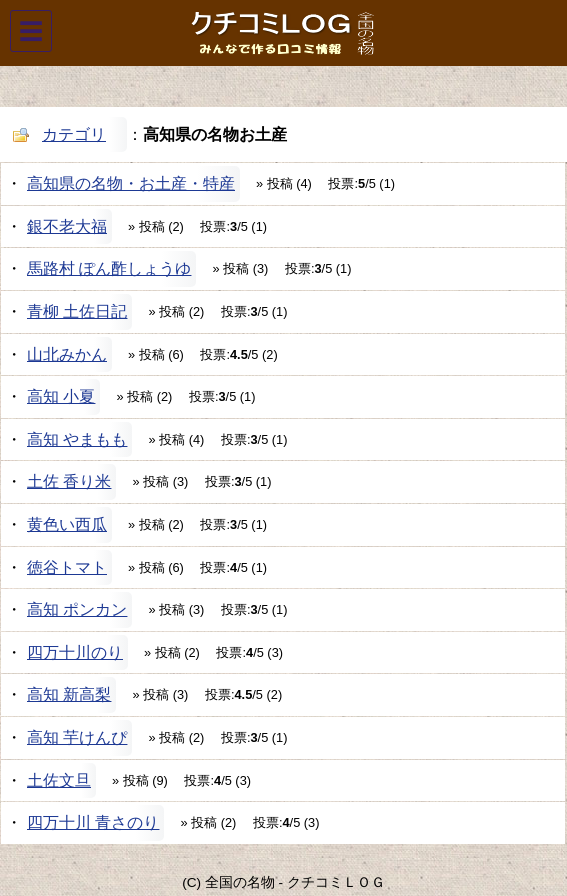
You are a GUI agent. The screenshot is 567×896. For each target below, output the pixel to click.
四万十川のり (75, 652)
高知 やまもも (77, 439)
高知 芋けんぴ (77, 737)
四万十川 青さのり (93, 822)
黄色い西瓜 (67, 524)
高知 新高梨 (69, 694)
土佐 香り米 (69, 481)
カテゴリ (74, 134)
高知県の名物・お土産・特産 (131, 183)
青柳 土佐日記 (77, 311)
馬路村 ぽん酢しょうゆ (109, 268)
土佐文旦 (59, 780)
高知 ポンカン (77, 609)
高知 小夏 (61, 396)
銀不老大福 (67, 226)
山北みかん (67, 354)
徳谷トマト (67, 567)
